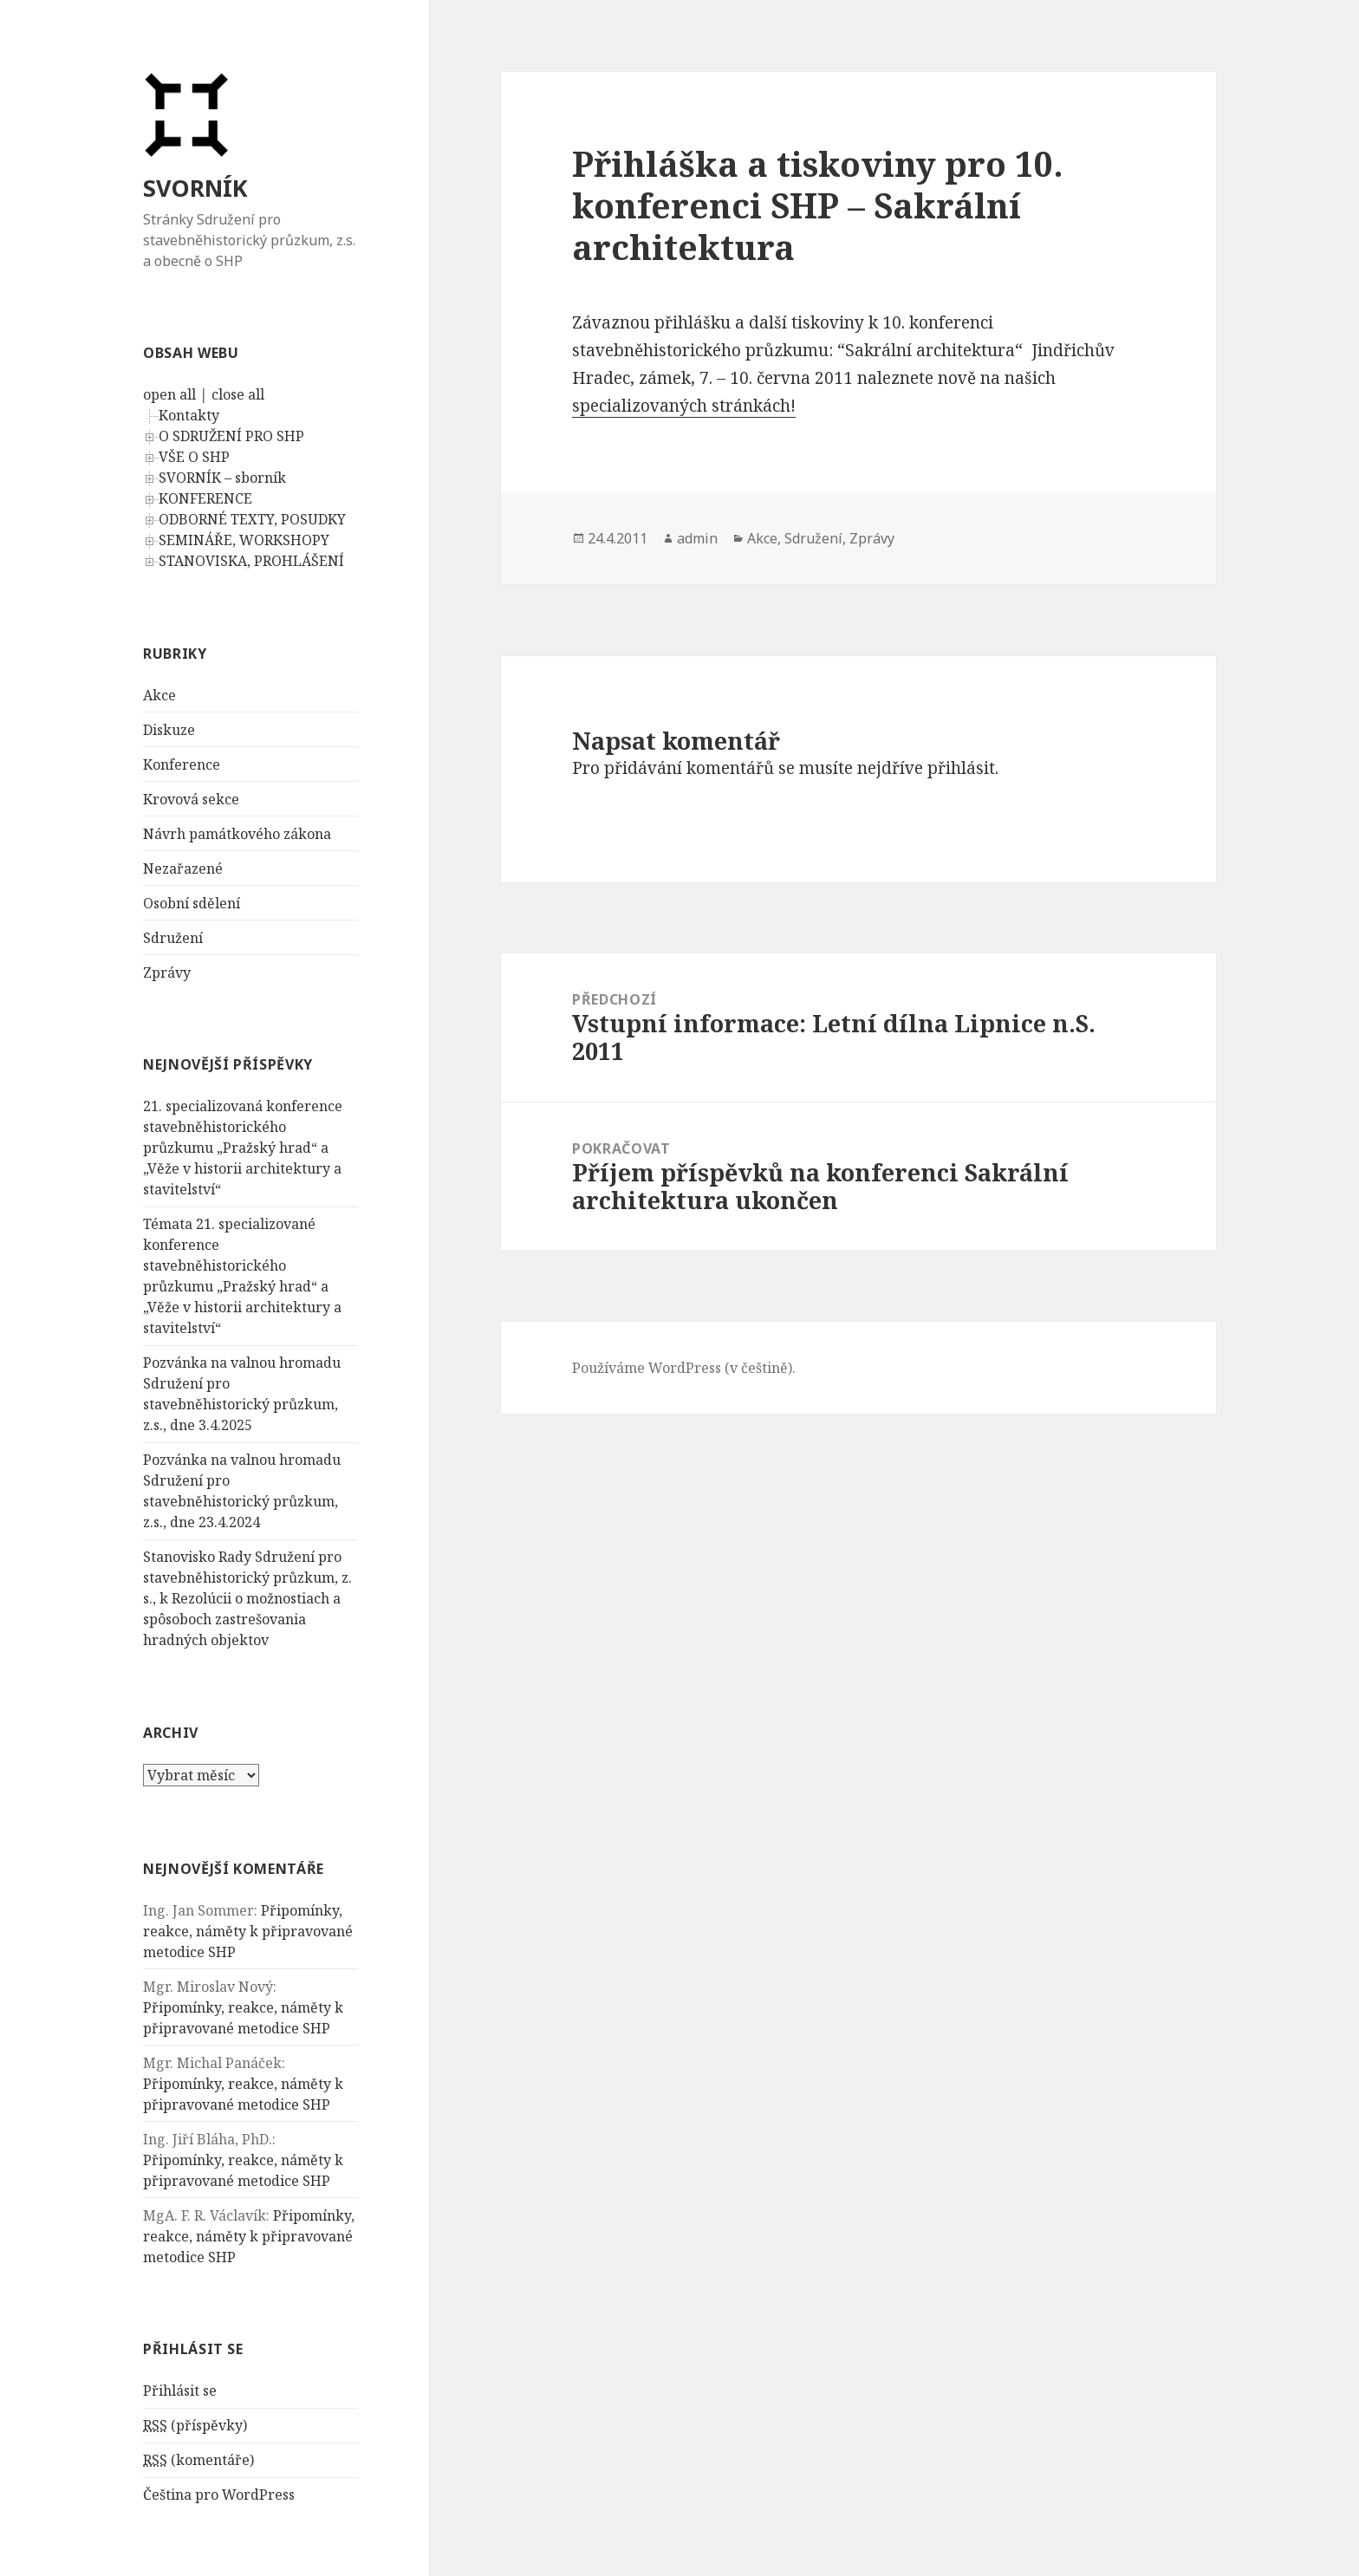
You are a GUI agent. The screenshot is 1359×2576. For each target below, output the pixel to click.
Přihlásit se (180, 2390)
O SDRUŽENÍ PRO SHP (231, 436)
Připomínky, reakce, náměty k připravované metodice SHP (248, 1931)
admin (697, 538)
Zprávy (167, 972)
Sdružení (173, 937)
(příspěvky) (195, 2426)
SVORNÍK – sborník (222, 477)
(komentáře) (198, 2460)
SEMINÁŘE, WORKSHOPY (244, 540)
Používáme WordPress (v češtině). (684, 1367)
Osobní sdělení (191, 903)
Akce (159, 695)
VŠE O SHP (194, 456)
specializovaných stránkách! (684, 405)
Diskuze (169, 729)
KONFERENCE (205, 498)
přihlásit (961, 768)
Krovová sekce (191, 799)
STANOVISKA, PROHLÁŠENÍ (251, 560)
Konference (181, 764)
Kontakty (189, 415)
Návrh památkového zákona (237, 833)
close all (237, 394)
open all (169, 394)
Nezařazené (183, 868)
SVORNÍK (195, 188)
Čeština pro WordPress (219, 2494)
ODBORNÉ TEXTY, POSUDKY (252, 519)
